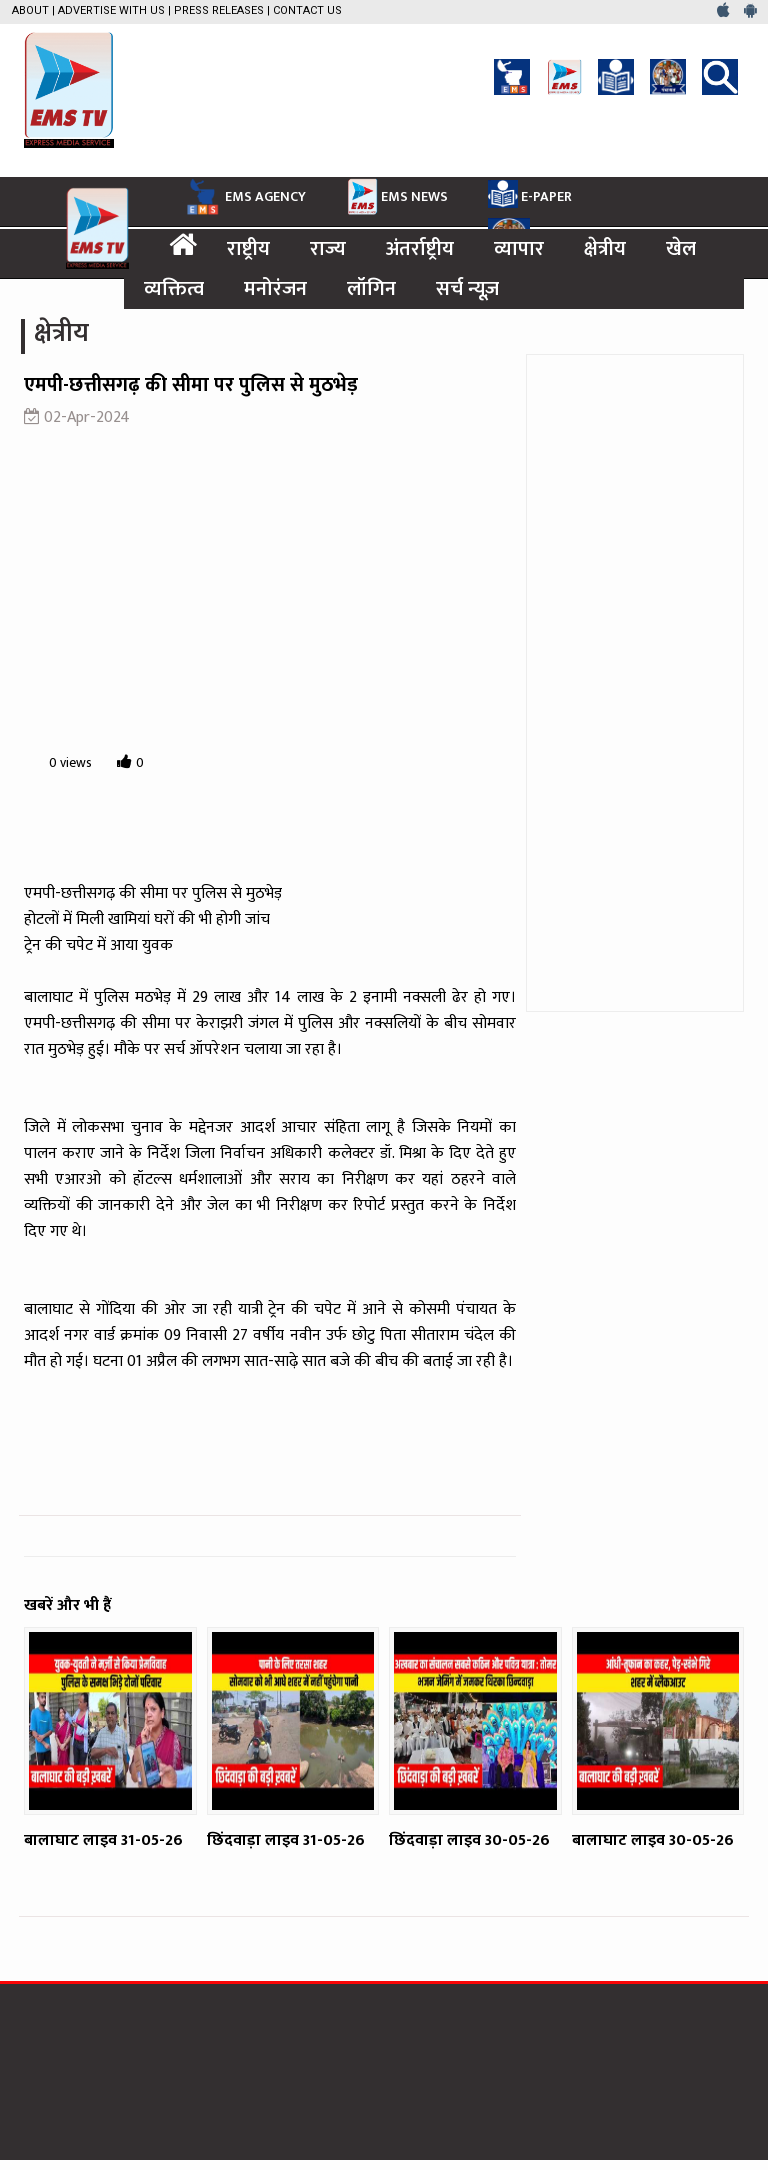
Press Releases (219, 10)
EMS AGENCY (244, 197)
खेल (681, 249)
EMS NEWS (397, 196)
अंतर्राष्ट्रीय (420, 249)
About (30, 10)
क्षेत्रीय (605, 249)
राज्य (328, 249)
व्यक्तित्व (174, 289)
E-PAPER (530, 194)
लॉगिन (371, 289)
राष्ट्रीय (248, 249)
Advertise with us (111, 10)
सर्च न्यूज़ (467, 289)
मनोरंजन (275, 289)
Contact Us (307, 10)
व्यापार (519, 249)
